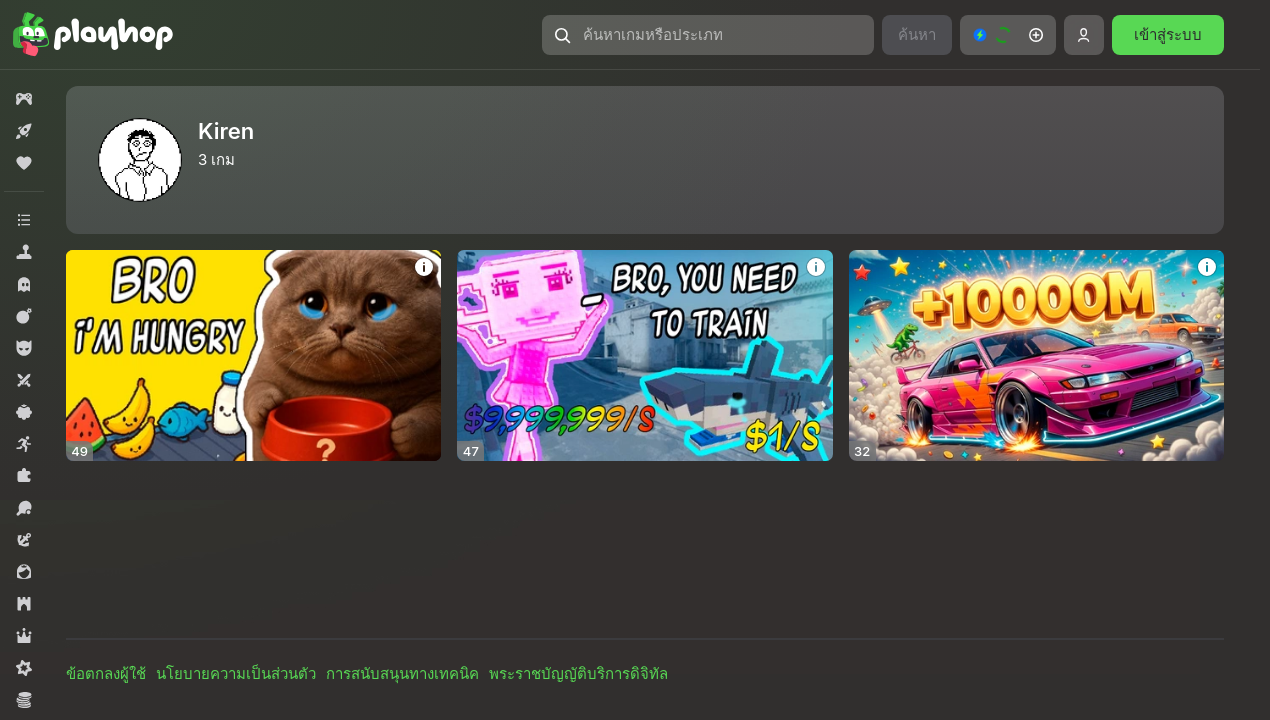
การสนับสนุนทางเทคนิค (402, 673)
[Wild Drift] (1036, 355)
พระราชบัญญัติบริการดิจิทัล (578, 673)
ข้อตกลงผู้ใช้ (106, 673)
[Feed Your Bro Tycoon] (253, 355)
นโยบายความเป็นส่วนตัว (236, 673)
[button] (708, 35)
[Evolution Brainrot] (644, 355)
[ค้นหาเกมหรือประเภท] (708, 35)
